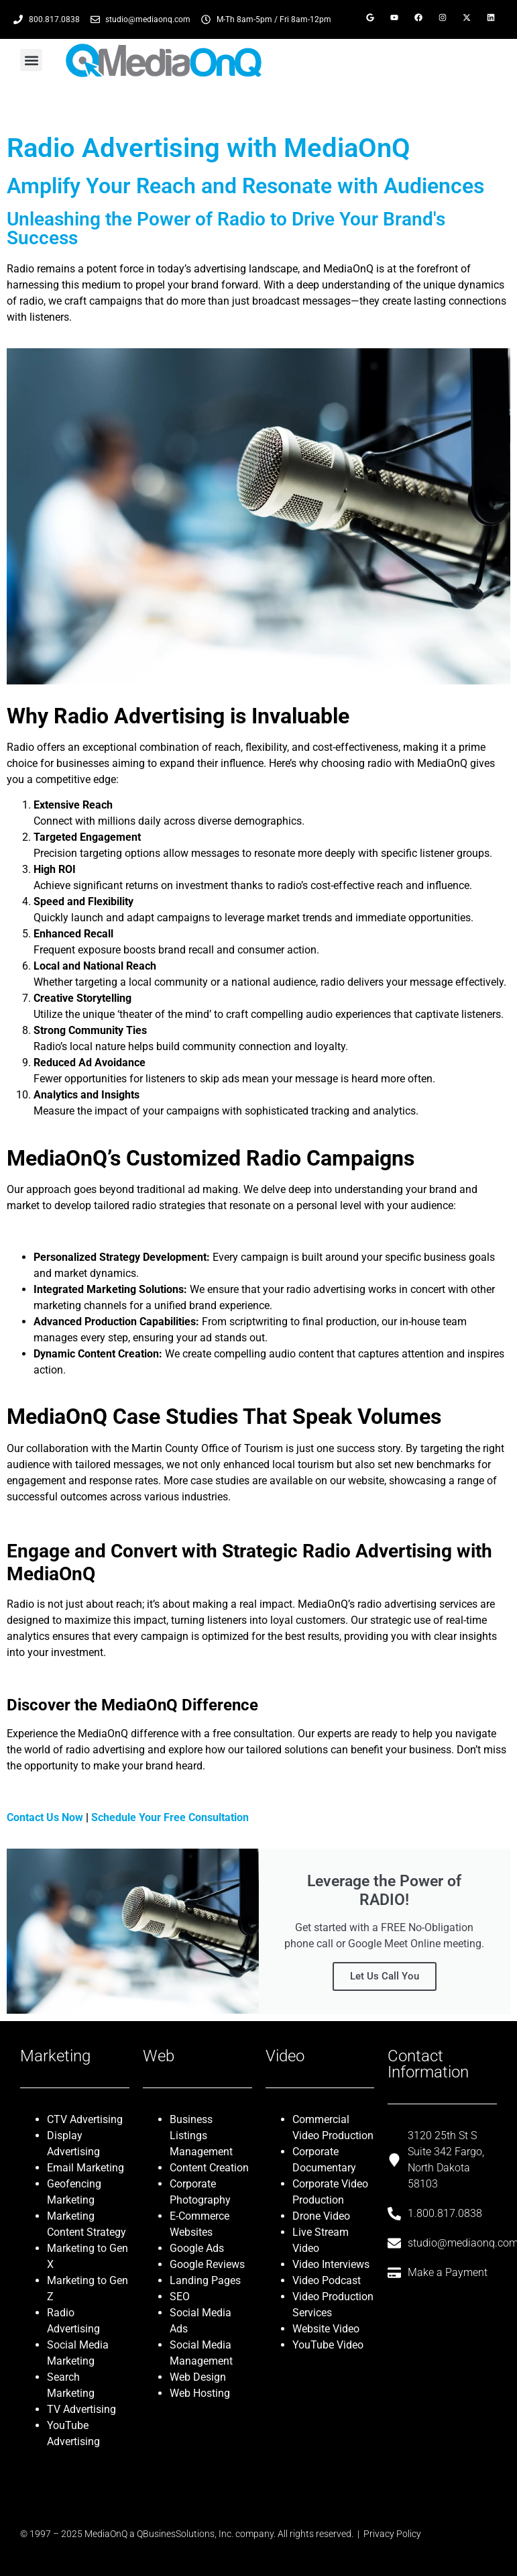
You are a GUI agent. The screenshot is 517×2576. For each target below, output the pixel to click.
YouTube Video (327, 2344)
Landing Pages (205, 2280)
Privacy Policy (392, 2533)
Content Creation (209, 2167)
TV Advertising (81, 2409)
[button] (31, 60)
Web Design (198, 2377)
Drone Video (321, 2216)
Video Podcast (326, 2280)
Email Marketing (85, 2167)
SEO (180, 2296)
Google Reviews (207, 2264)
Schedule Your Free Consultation (170, 1817)
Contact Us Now (45, 1817)
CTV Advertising (85, 2119)
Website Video (325, 2328)
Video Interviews (330, 2264)
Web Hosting (200, 2393)
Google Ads (197, 2248)
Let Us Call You (384, 1976)
